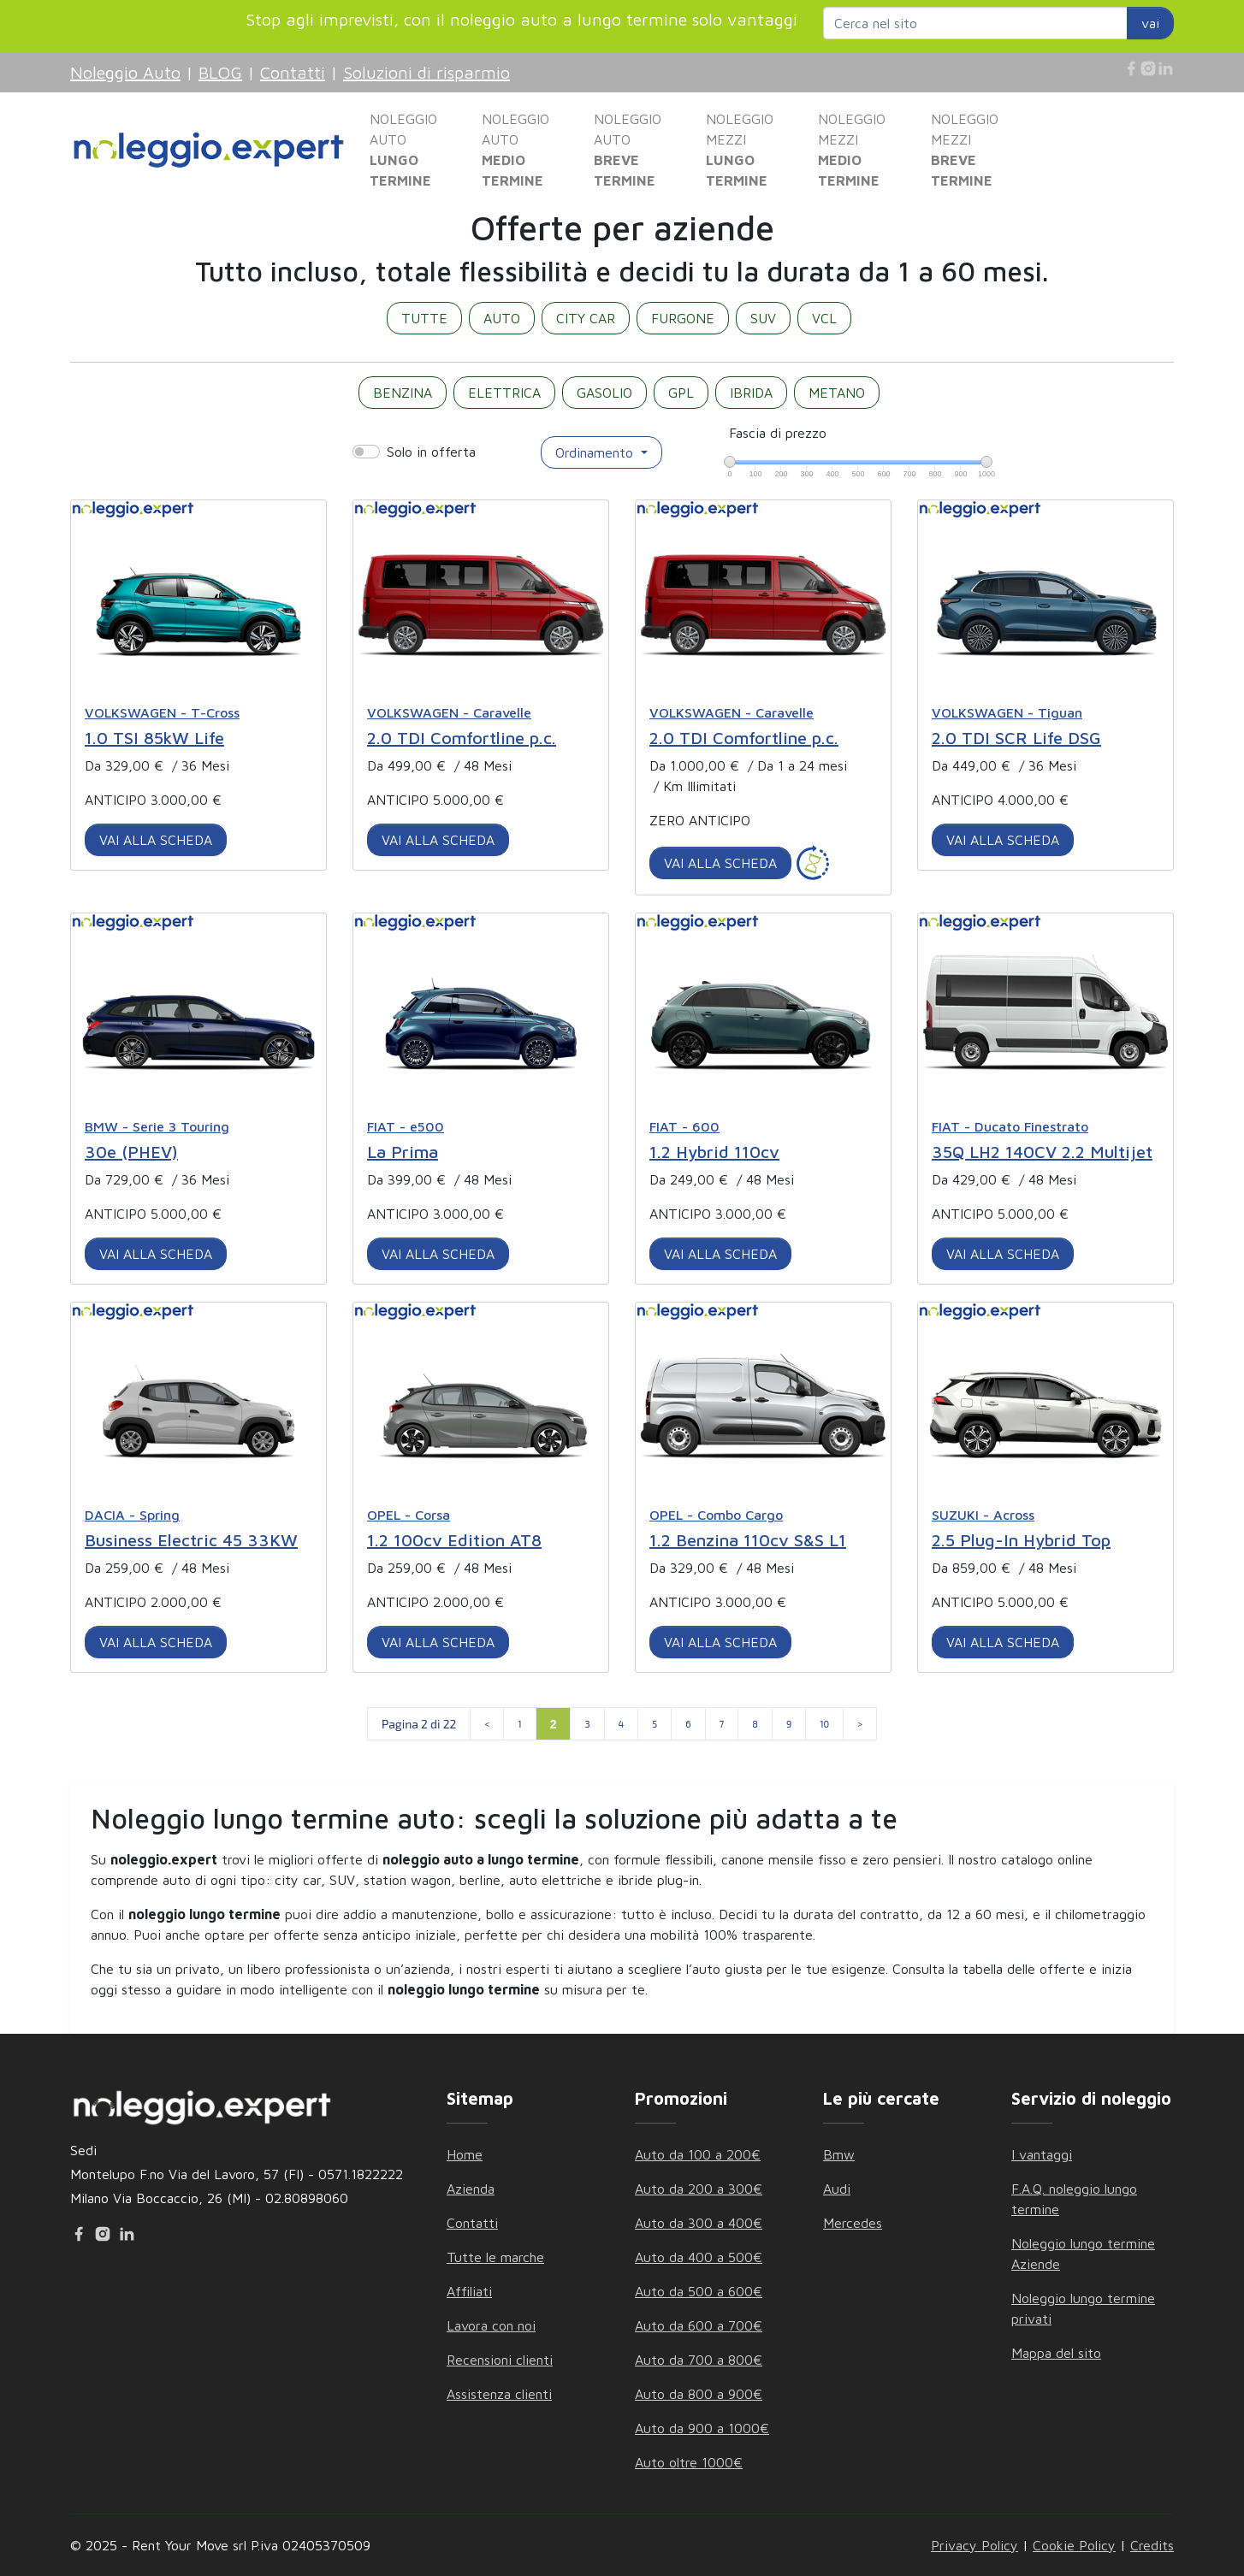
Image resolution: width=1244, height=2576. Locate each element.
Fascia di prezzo (777, 432)
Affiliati (469, 2291)
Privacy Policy (974, 2545)
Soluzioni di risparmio (426, 72)
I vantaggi (1041, 2154)
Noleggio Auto (125, 72)
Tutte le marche (495, 2257)
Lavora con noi (491, 2325)
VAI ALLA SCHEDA (155, 840)
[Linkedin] (1165, 68)
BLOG (220, 72)
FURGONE (682, 318)
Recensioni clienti (500, 2359)
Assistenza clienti (499, 2394)
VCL (824, 318)
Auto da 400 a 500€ (698, 2257)
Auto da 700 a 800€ (698, 2359)
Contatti (292, 72)
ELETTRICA (504, 392)
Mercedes (852, 2222)
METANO (837, 392)
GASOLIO (604, 392)
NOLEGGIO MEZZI (739, 149)
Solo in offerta (431, 451)
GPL (681, 392)
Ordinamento (596, 452)
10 (824, 1723)
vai (1150, 23)
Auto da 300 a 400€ (698, 2222)
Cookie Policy (1074, 2545)
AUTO (501, 318)
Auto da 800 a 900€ (698, 2394)
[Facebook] (1131, 68)
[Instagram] (1148, 68)
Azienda (471, 2188)
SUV (763, 318)
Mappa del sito (1056, 2352)
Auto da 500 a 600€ (698, 2291)
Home (465, 2154)
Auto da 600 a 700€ (698, 2325)
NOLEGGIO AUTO (403, 149)
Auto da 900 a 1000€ (702, 2428)
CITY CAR (585, 318)
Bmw (839, 2154)
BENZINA (402, 392)
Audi (836, 2188)
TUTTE (424, 318)
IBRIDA (751, 392)
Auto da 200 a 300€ (698, 2188)
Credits (1152, 2545)
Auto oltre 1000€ (689, 2462)
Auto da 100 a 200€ (698, 2154)
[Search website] (975, 23)
